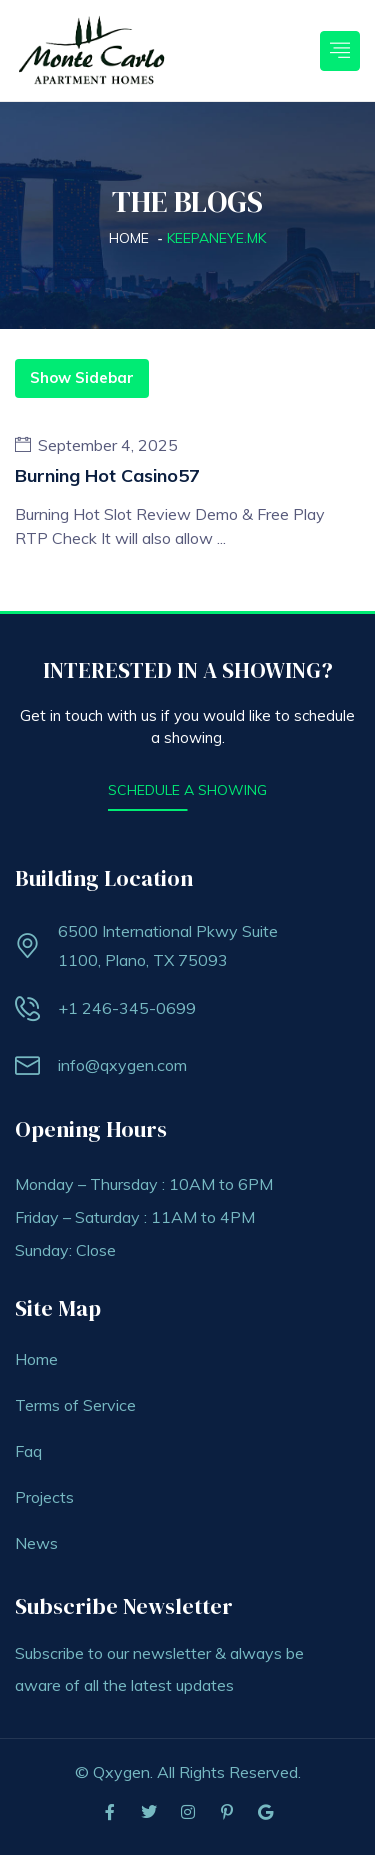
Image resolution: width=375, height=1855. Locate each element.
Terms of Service (75, 1405)
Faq (28, 1451)
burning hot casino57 (107, 475)
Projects (44, 1497)
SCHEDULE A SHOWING (187, 790)
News (36, 1543)
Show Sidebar (82, 377)
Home (129, 238)
